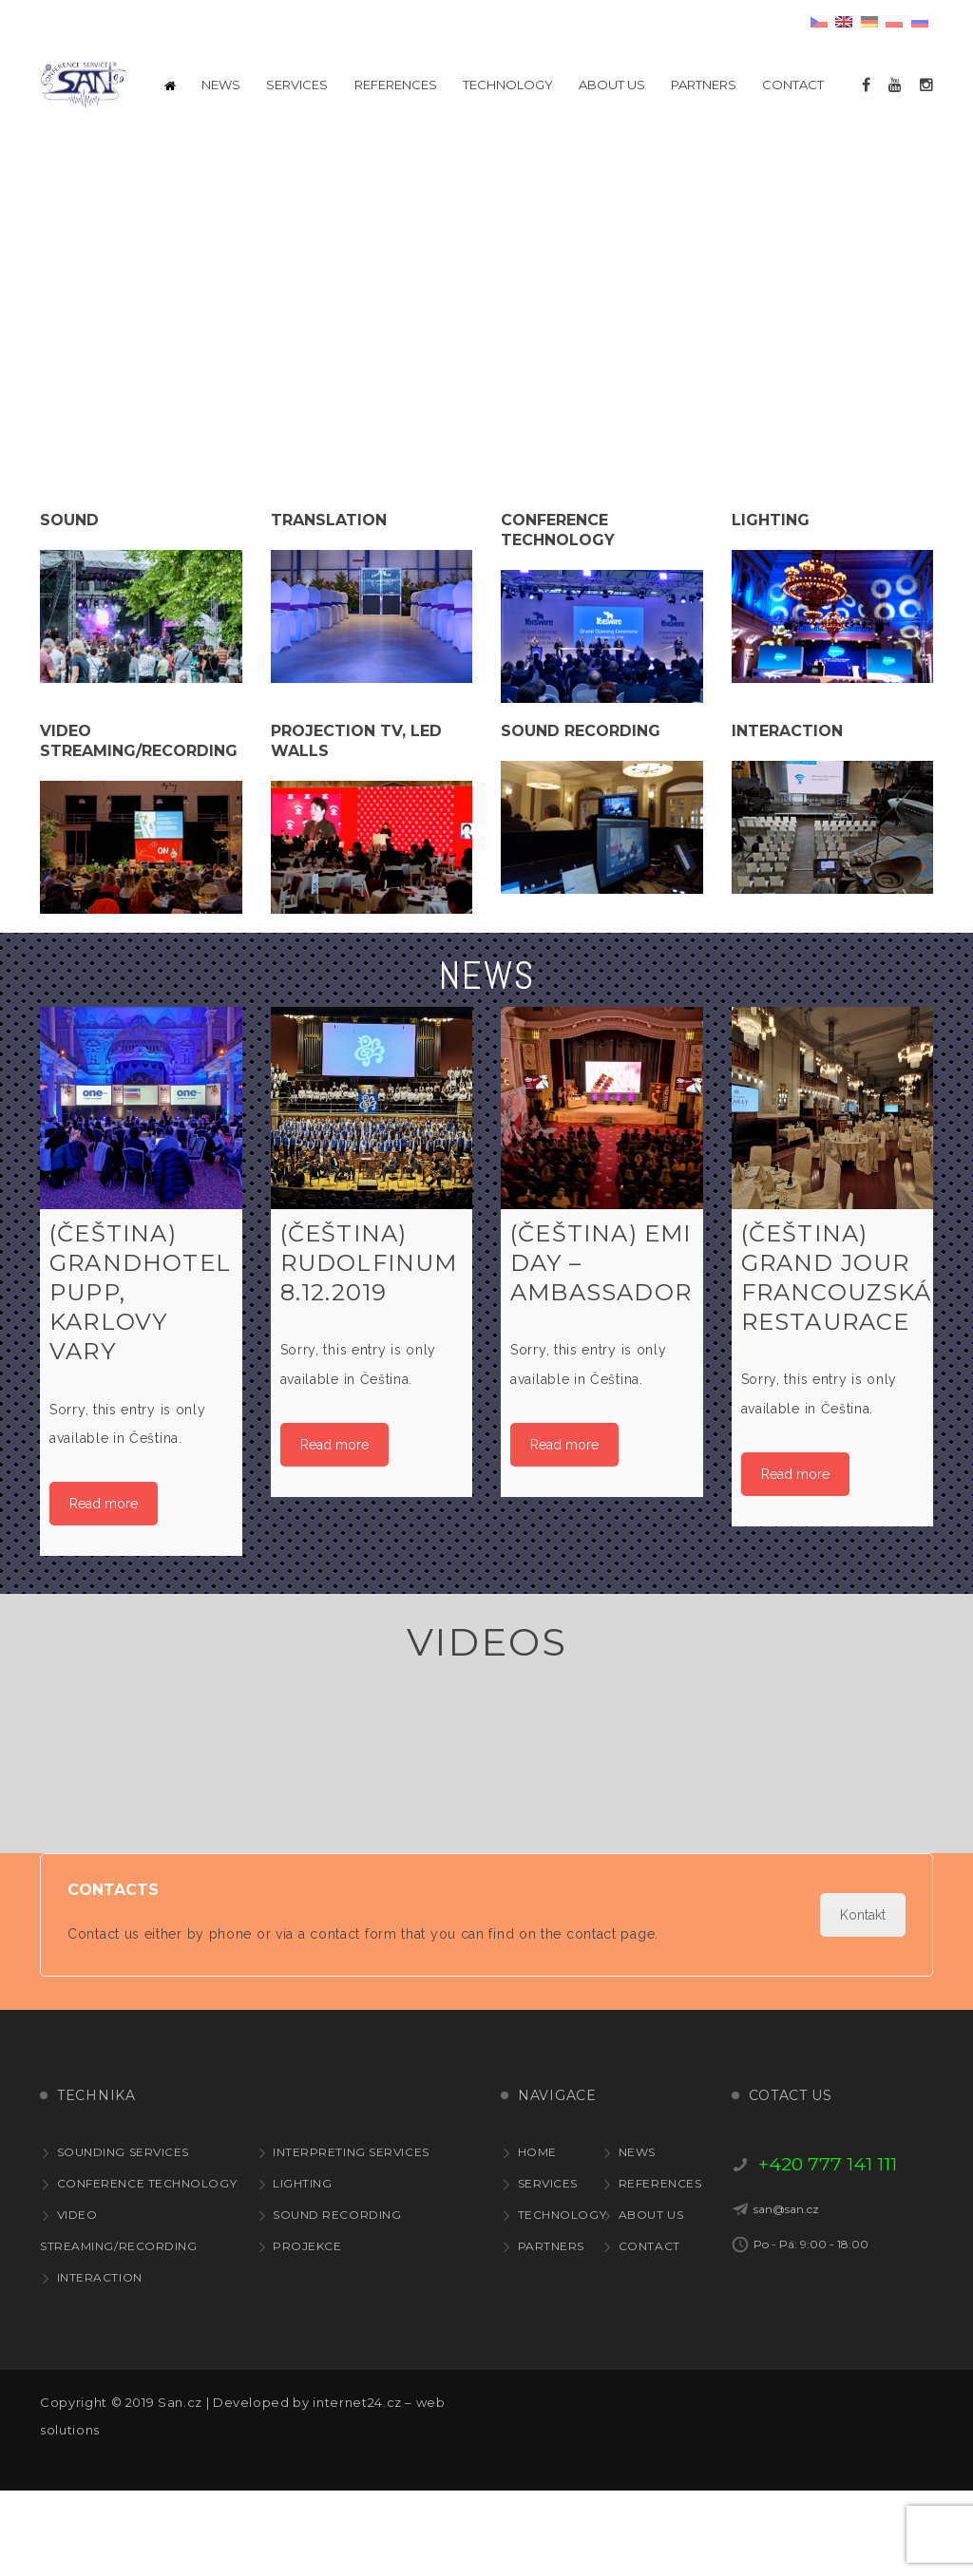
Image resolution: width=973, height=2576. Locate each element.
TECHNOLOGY (562, 2300)
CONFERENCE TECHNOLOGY (147, 2269)
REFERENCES (660, 2269)
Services (548, 2269)
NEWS (637, 2237)
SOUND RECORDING (337, 2300)
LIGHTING (302, 2269)
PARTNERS (551, 2331)
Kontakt (863, 2000)
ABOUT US (651, 2300)
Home (537, 2237)
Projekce (307, 2331)
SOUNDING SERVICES (123, 2237)
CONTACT (649, 2331)
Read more (103, 1589)
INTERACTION (100, 2363)
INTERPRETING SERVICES (351, 2237)
